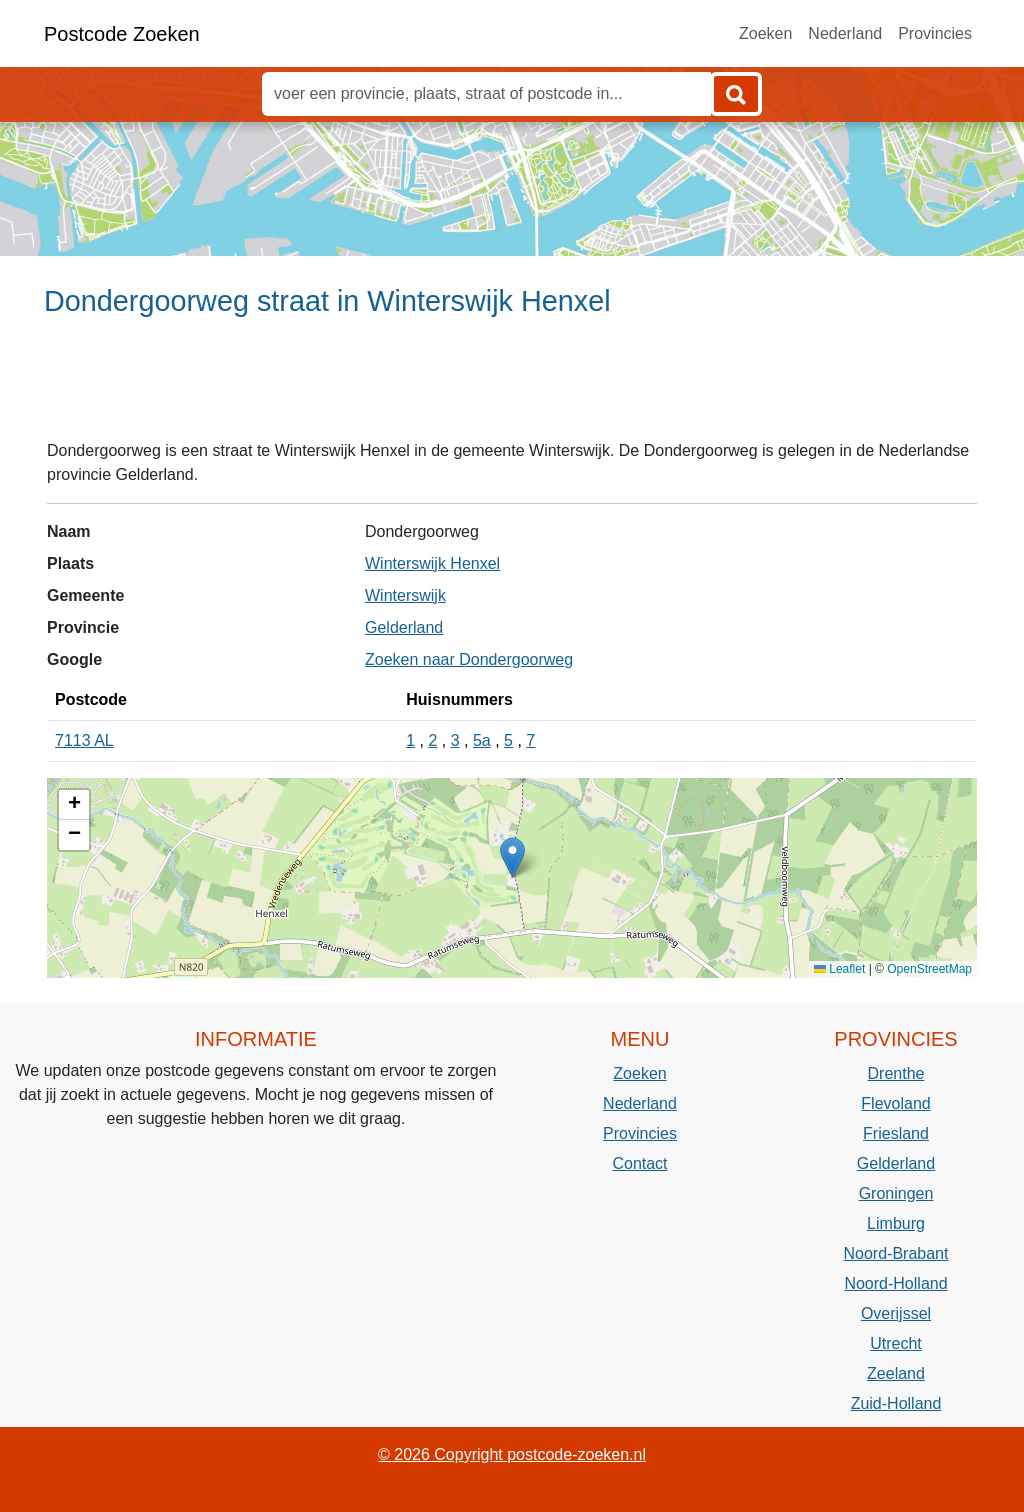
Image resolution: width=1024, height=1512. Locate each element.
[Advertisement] (512, 387)
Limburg (896, 1223)
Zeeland (896, 1373)
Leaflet (839, 969)
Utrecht (896, 1343)
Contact (639, 1163)
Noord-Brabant (896, 1253)
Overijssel (896, 1313)
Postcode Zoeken (122, 34)
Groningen (896, 1193)
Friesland (896, 1133)
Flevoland (895, 1103)
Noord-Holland (895, 1283)
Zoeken (765, 33)
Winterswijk (405, 595)
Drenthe (896, 1073)
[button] (512, 857)
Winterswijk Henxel (432, 563)
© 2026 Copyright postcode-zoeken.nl (512, 1454)
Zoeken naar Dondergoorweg (469, 659)
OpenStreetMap (929, 969)
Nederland (845, 33)
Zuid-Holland (896, 1403)
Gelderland (404, 627)
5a (482, 740)
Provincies (935, 33)
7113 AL (84, 740)
